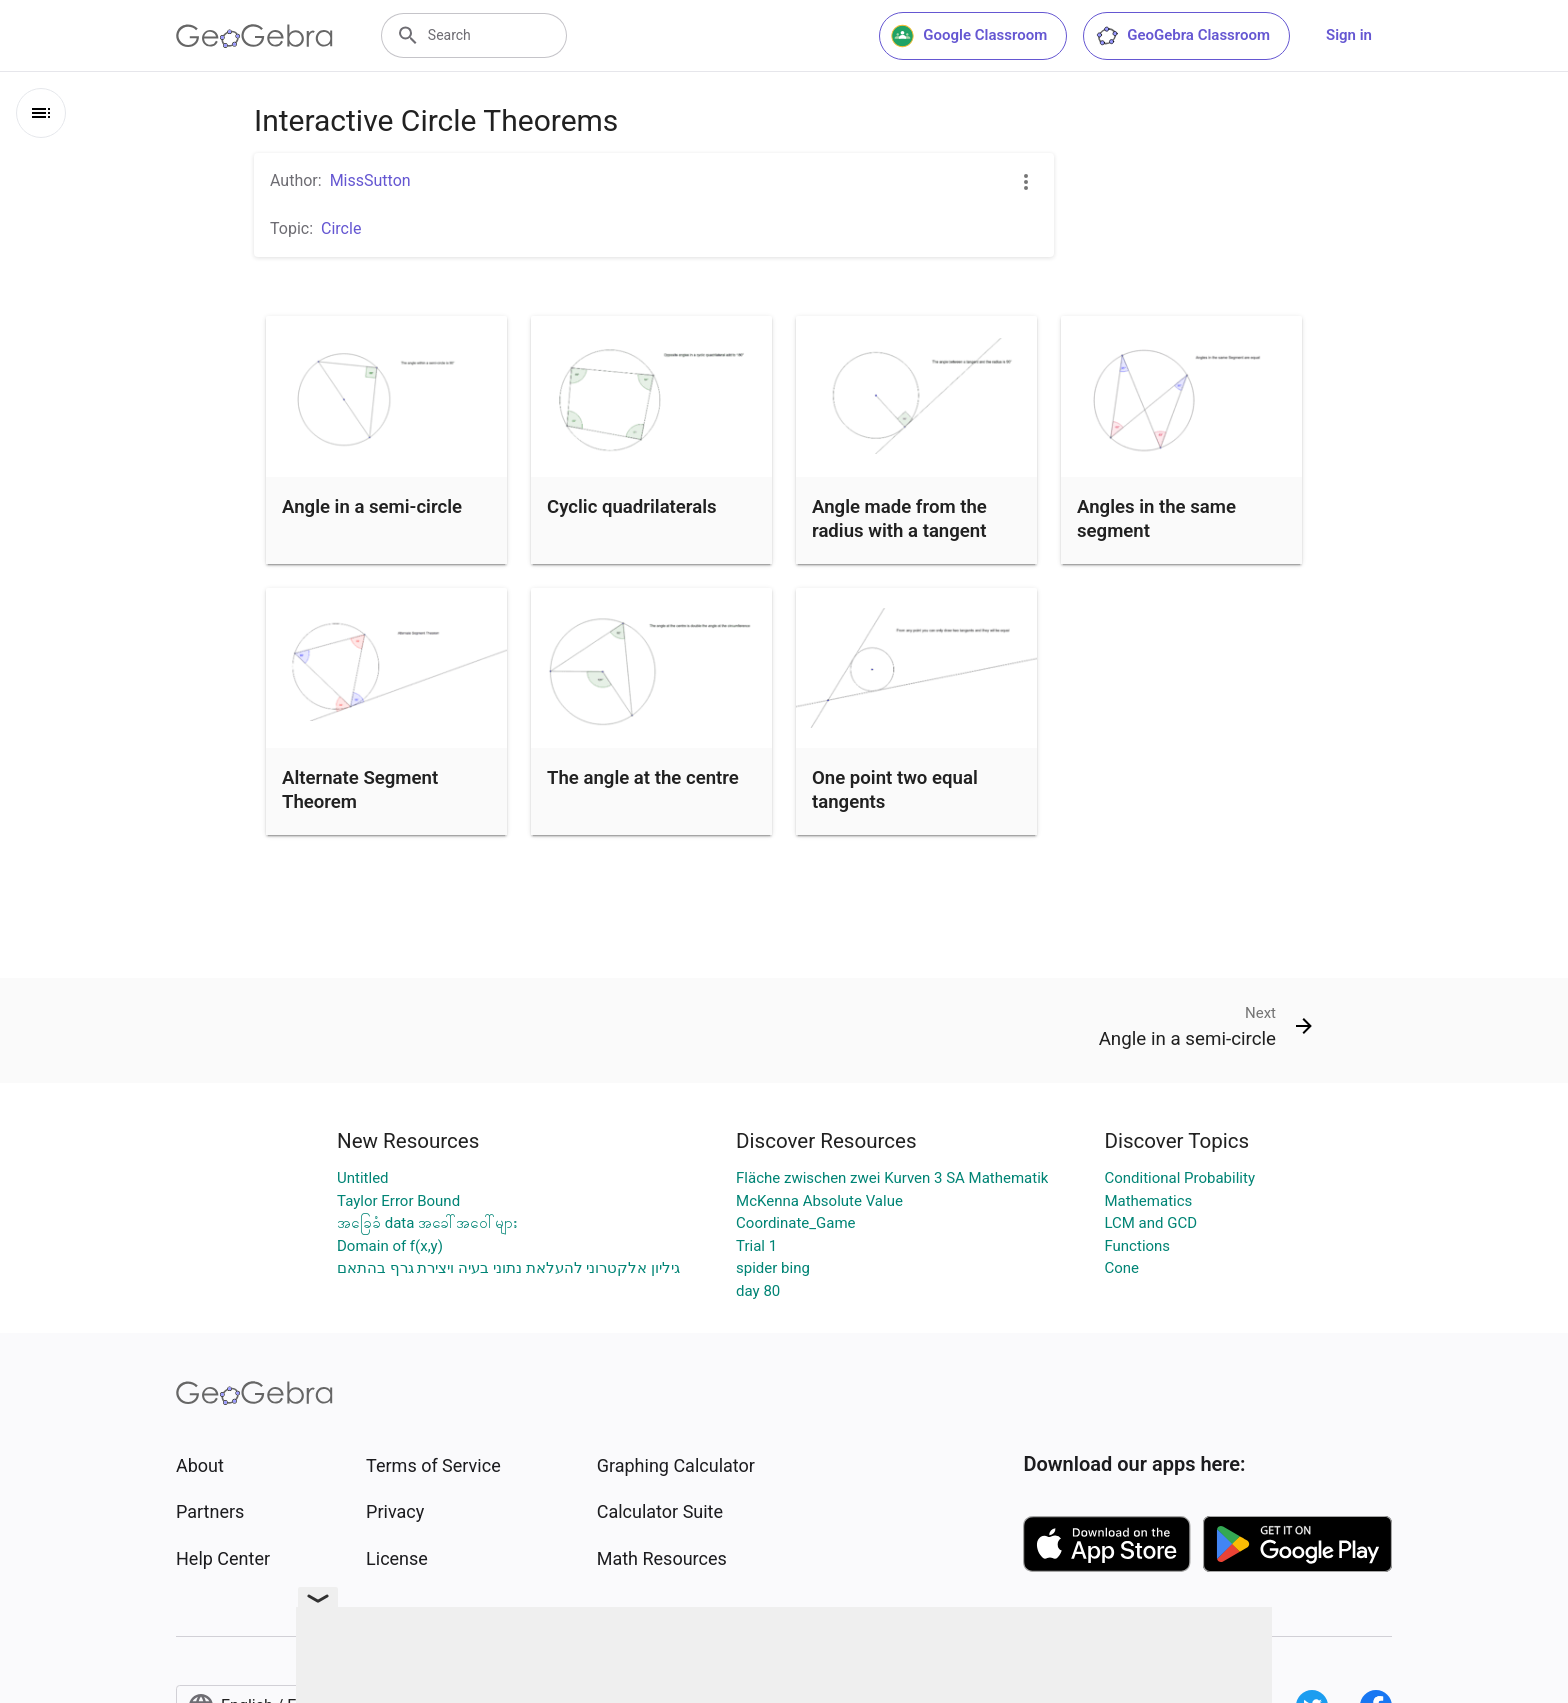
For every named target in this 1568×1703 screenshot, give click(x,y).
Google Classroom (969, 36)
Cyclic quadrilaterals (632, 507)
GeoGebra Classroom (1182, 36)
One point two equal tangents (895, 790)
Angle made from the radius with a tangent (899, 519)
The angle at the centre (643, 778)
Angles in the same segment (1156, 519)
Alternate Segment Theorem (360, 790)
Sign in (1349, 35)
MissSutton (370, 180)
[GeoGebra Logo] (254, 36)
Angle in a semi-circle (372, 507)
